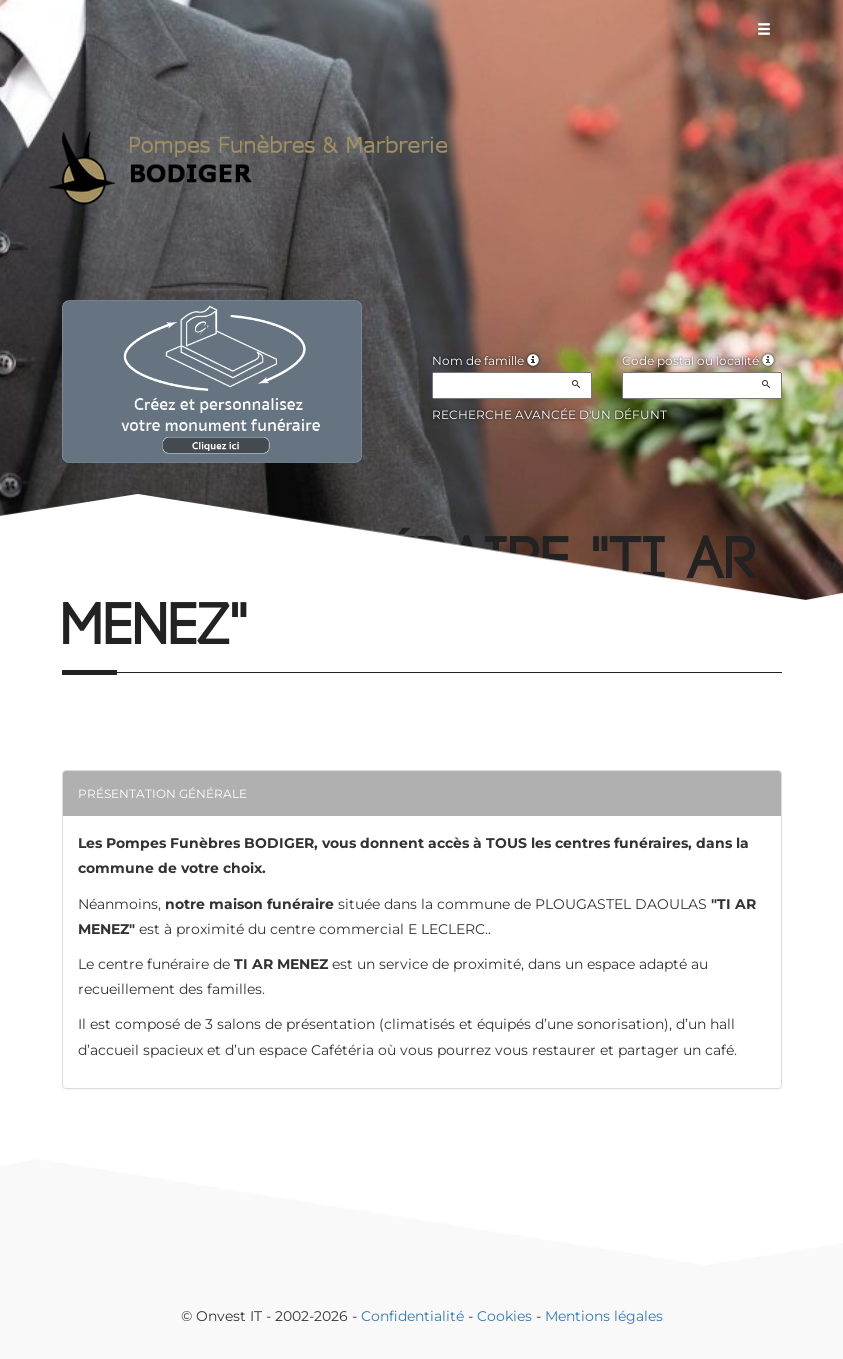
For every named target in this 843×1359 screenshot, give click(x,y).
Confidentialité (412, 1316)
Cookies (504, 1316)
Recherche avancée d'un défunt (549, 414)
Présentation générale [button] (162, 793)
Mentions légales (604, 1316)
